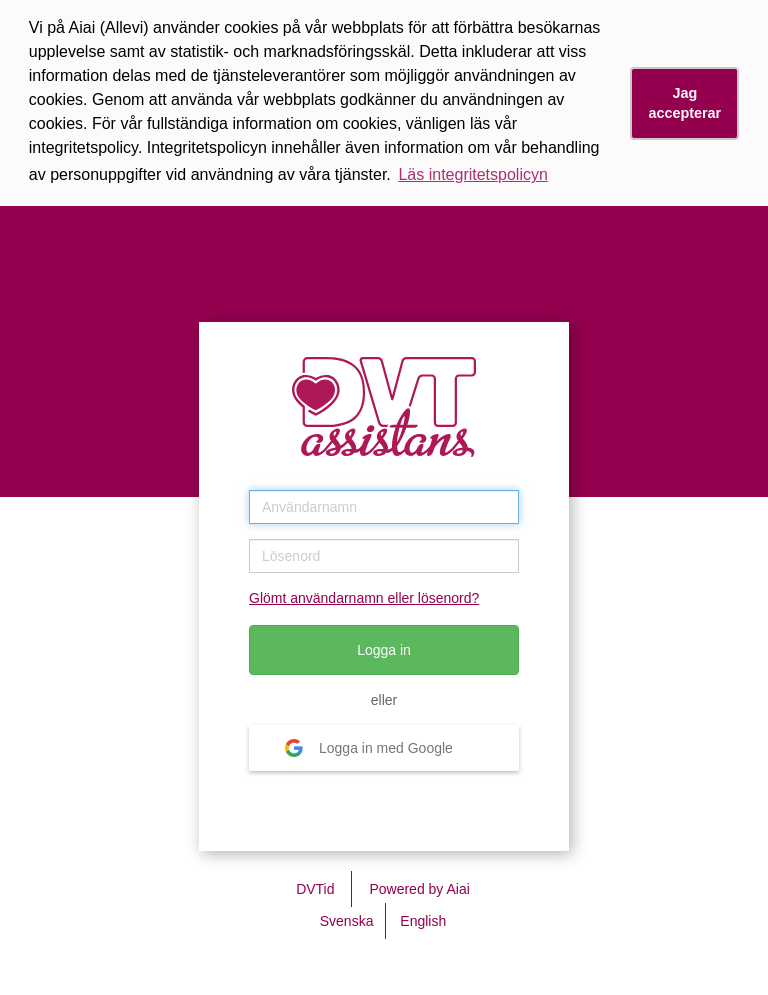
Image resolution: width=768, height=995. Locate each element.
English (423, 921)
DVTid (315, 889)
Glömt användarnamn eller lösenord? (364, 598)
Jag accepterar (684, 103)
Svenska (347, 921)
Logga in (384, 650)
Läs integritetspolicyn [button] (472, 174)
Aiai (457, 889)
